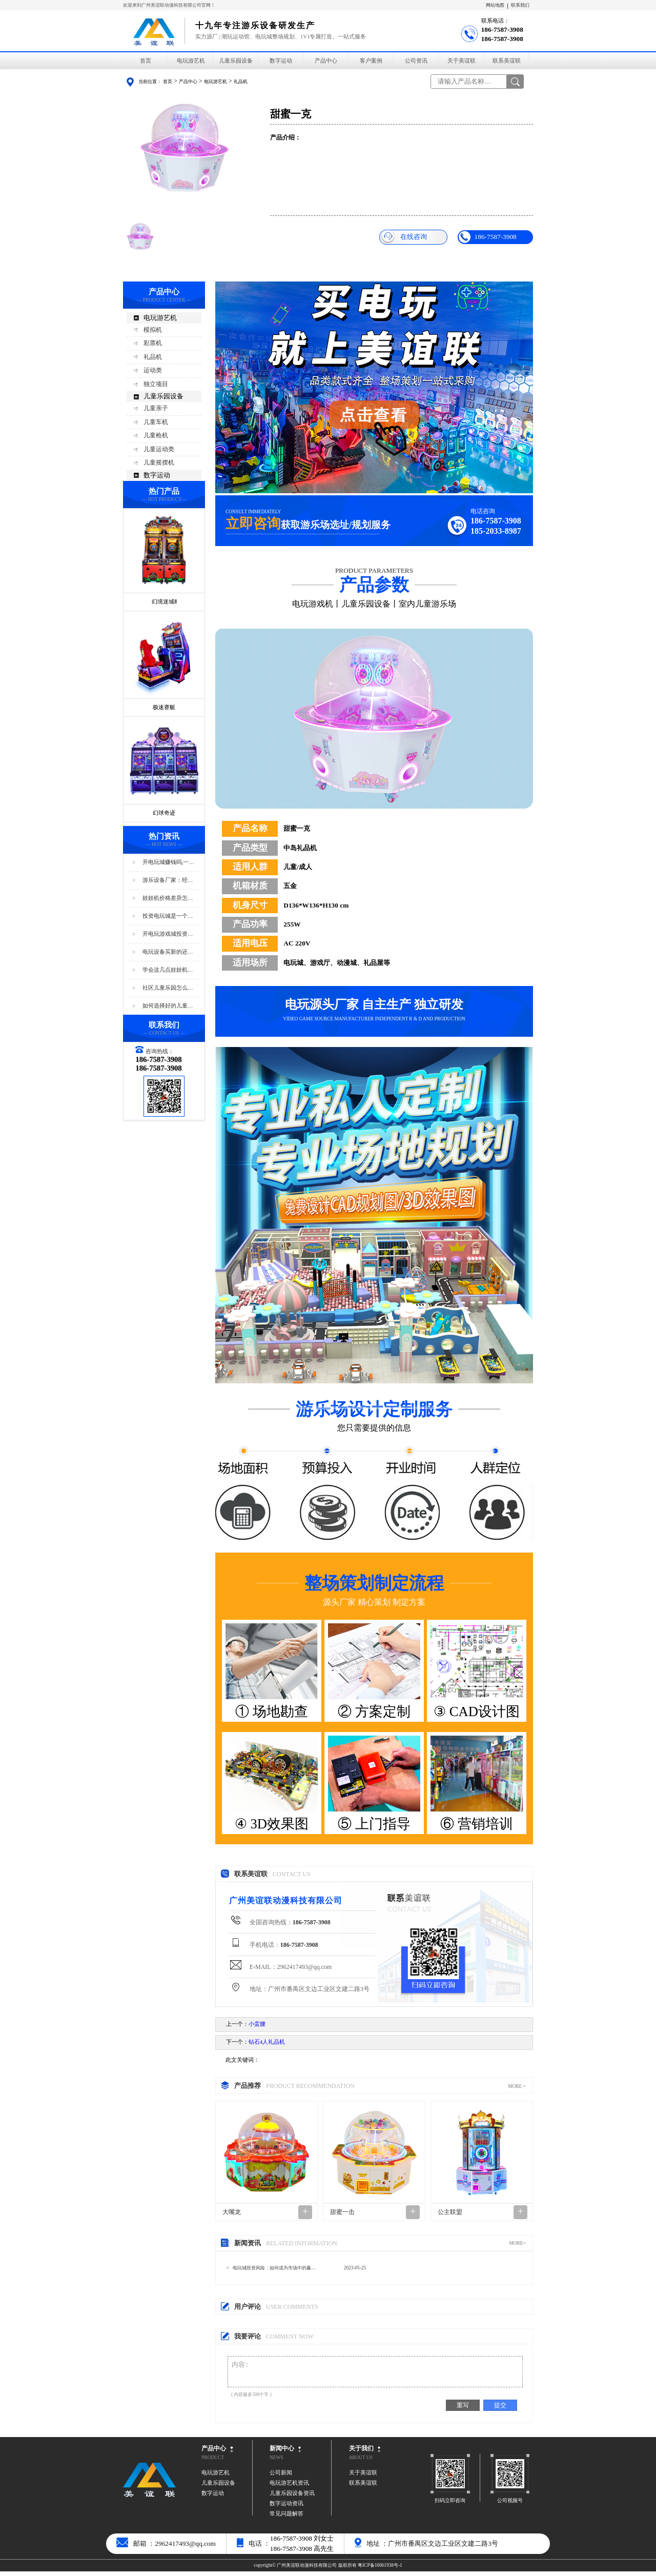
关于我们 (361, 2453)
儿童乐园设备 (236, 61)
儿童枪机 (156, 435)
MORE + (517, 2086)
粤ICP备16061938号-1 (380, 2569)
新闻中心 (282, 2453)
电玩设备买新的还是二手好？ (167, 952)
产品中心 (326, 61)
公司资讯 (416, 61)
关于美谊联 (461, 61)
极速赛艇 (164, 707)
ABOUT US (361, 2462)
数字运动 (281, 61)
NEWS (276, 2462)
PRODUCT (212, 2462)
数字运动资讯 (286, 2508)
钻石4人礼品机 (267, 2042)
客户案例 (371, 61)
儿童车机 (156, 422)
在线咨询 (404, 237)
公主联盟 (450, 2212)
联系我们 (520, 5)
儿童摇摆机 (159, 462)
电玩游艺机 (191, 61)
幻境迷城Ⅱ (164, 602)
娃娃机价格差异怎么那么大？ (167, 898)
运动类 (153, 370)
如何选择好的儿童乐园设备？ (167, 1006)
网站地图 (495, 5)
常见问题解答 (286, 2518)
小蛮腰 (257, 2024)
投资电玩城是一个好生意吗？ (167, 916)
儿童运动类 (159, 449)
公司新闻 (281, 2477)
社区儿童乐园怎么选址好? (167, 988)
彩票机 (153, 343)
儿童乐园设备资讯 (292, 2498)
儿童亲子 (156, 408)
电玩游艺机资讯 (289, 2487)
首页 (145, 61)
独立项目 (156, 384)
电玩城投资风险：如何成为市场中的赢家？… (272, 2269)
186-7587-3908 (487, 237)
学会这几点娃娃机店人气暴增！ (167, 970)
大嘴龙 (231, 2212)
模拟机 (153, 329)
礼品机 (241, 81)
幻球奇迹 (164, 813)
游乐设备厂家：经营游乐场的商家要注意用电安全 (167, 880)
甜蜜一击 (342, 2212)
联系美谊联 (507, 61)
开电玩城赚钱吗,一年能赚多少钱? (168, 862)
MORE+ (517, 2243)
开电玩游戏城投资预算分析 (167, 934)
